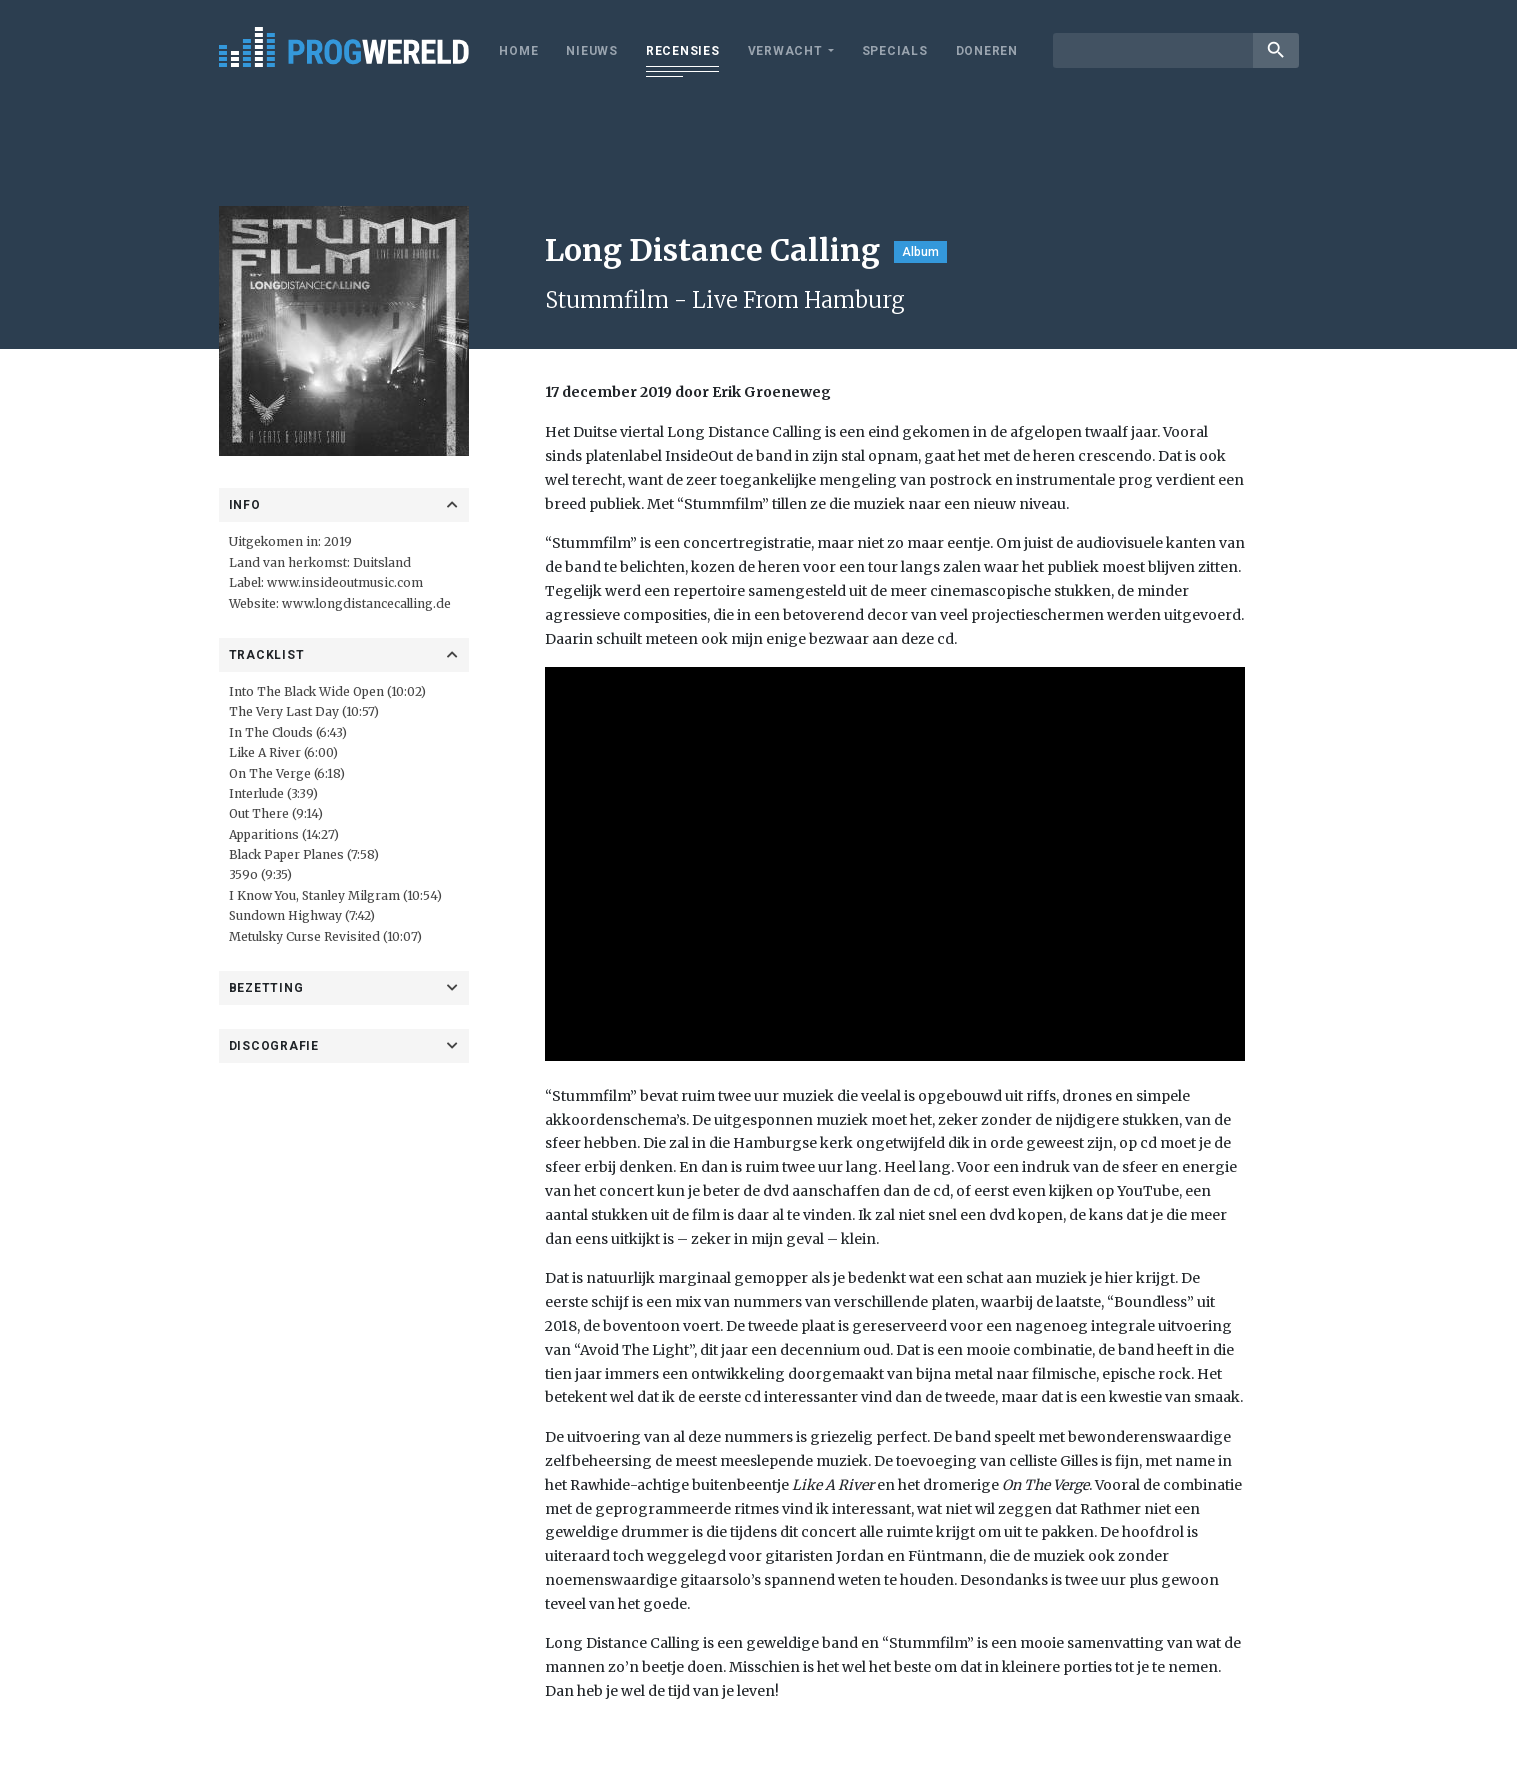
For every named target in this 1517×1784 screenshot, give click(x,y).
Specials (895, 51)
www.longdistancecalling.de (366, 603)
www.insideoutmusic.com (345, 582)
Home (518, 51)
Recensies (683, 51)
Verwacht (785, 51)
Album (920, 252)
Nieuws (592, 51)
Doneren (987, 51)
